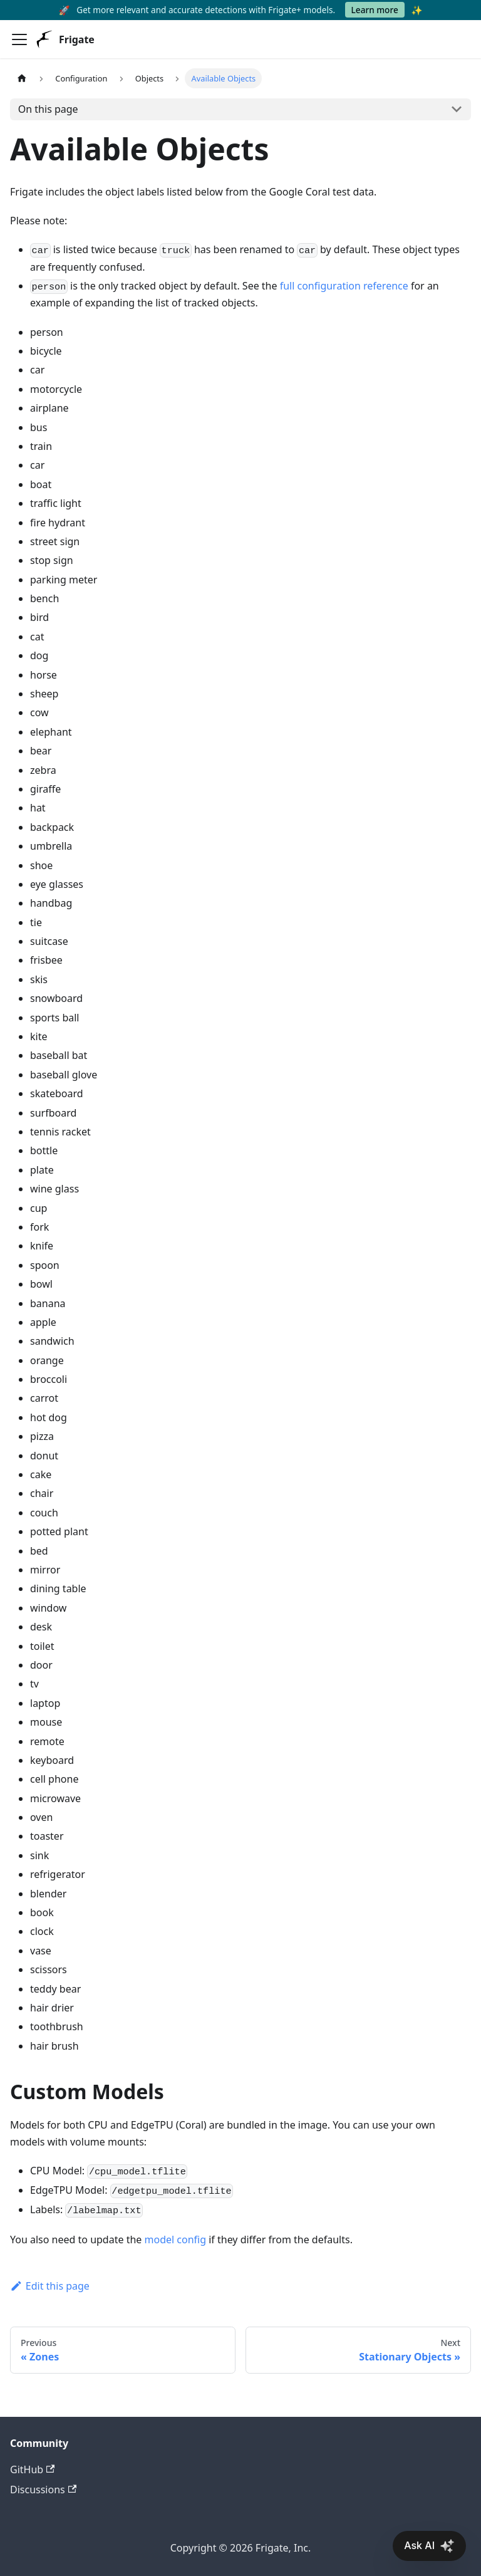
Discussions (43, 2489)
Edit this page (50, 2286)
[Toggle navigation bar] (19, 39)
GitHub (32, 2469)
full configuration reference (344, 286)
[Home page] (22, 78)
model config (176, 2239)
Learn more (374, 10)
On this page (48, 109)
